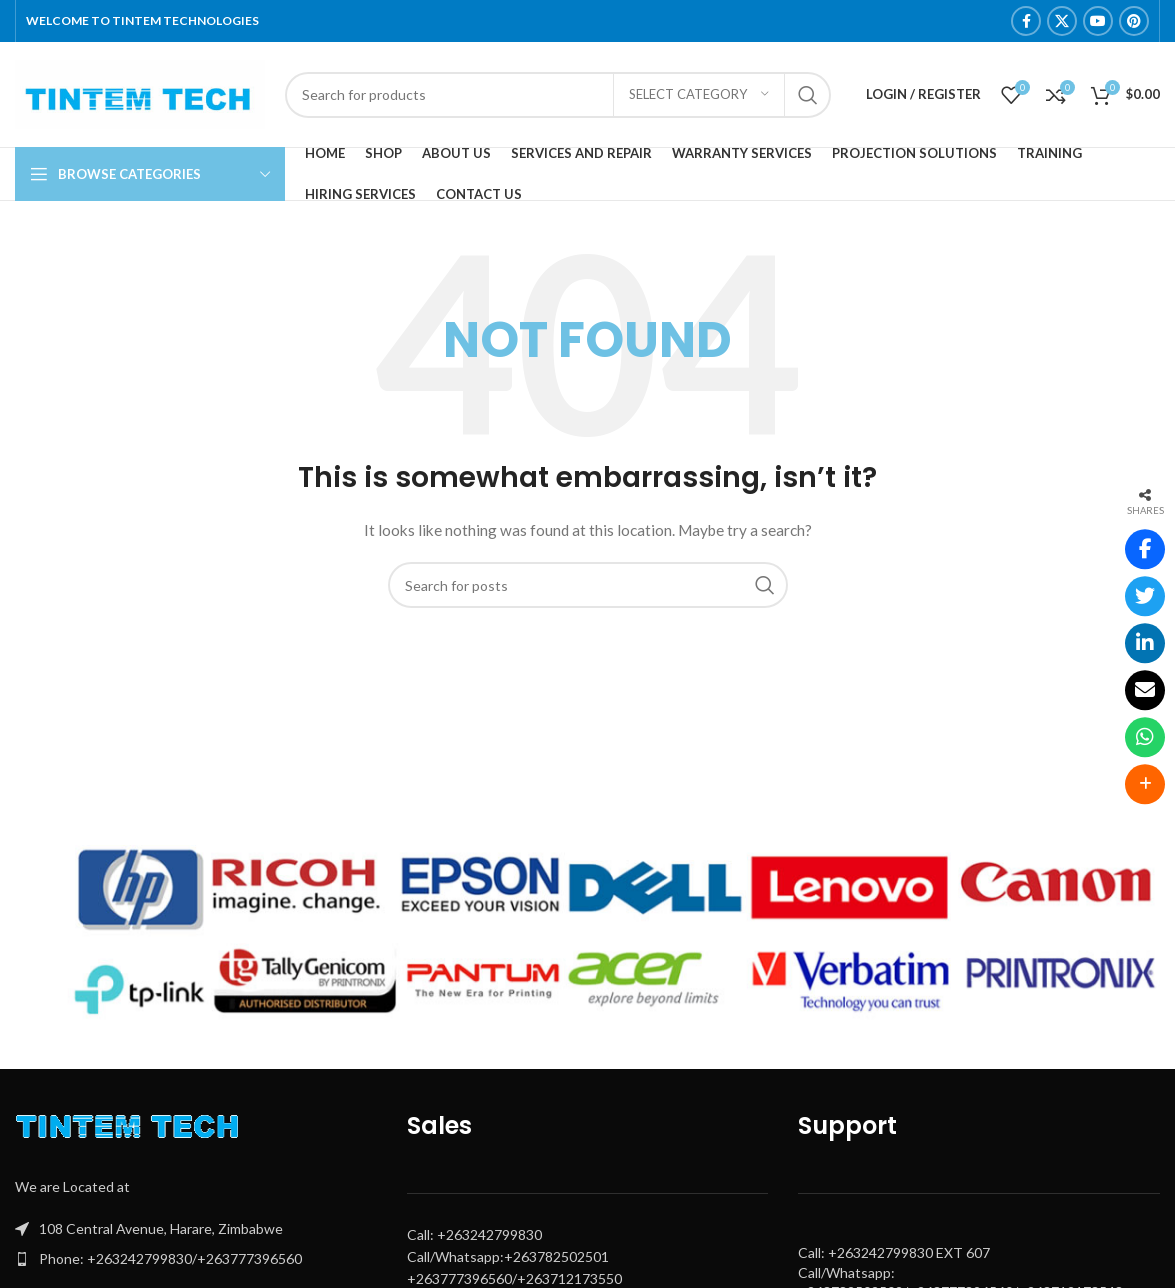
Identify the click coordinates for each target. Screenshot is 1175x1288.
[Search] (558, 95)
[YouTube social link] (1098, 21)
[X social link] (1062, 21)
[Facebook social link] (1026, 21)
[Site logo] (140, 92)
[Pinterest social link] (1134, 21)
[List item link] (196, 1259)
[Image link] (132, 1130)
